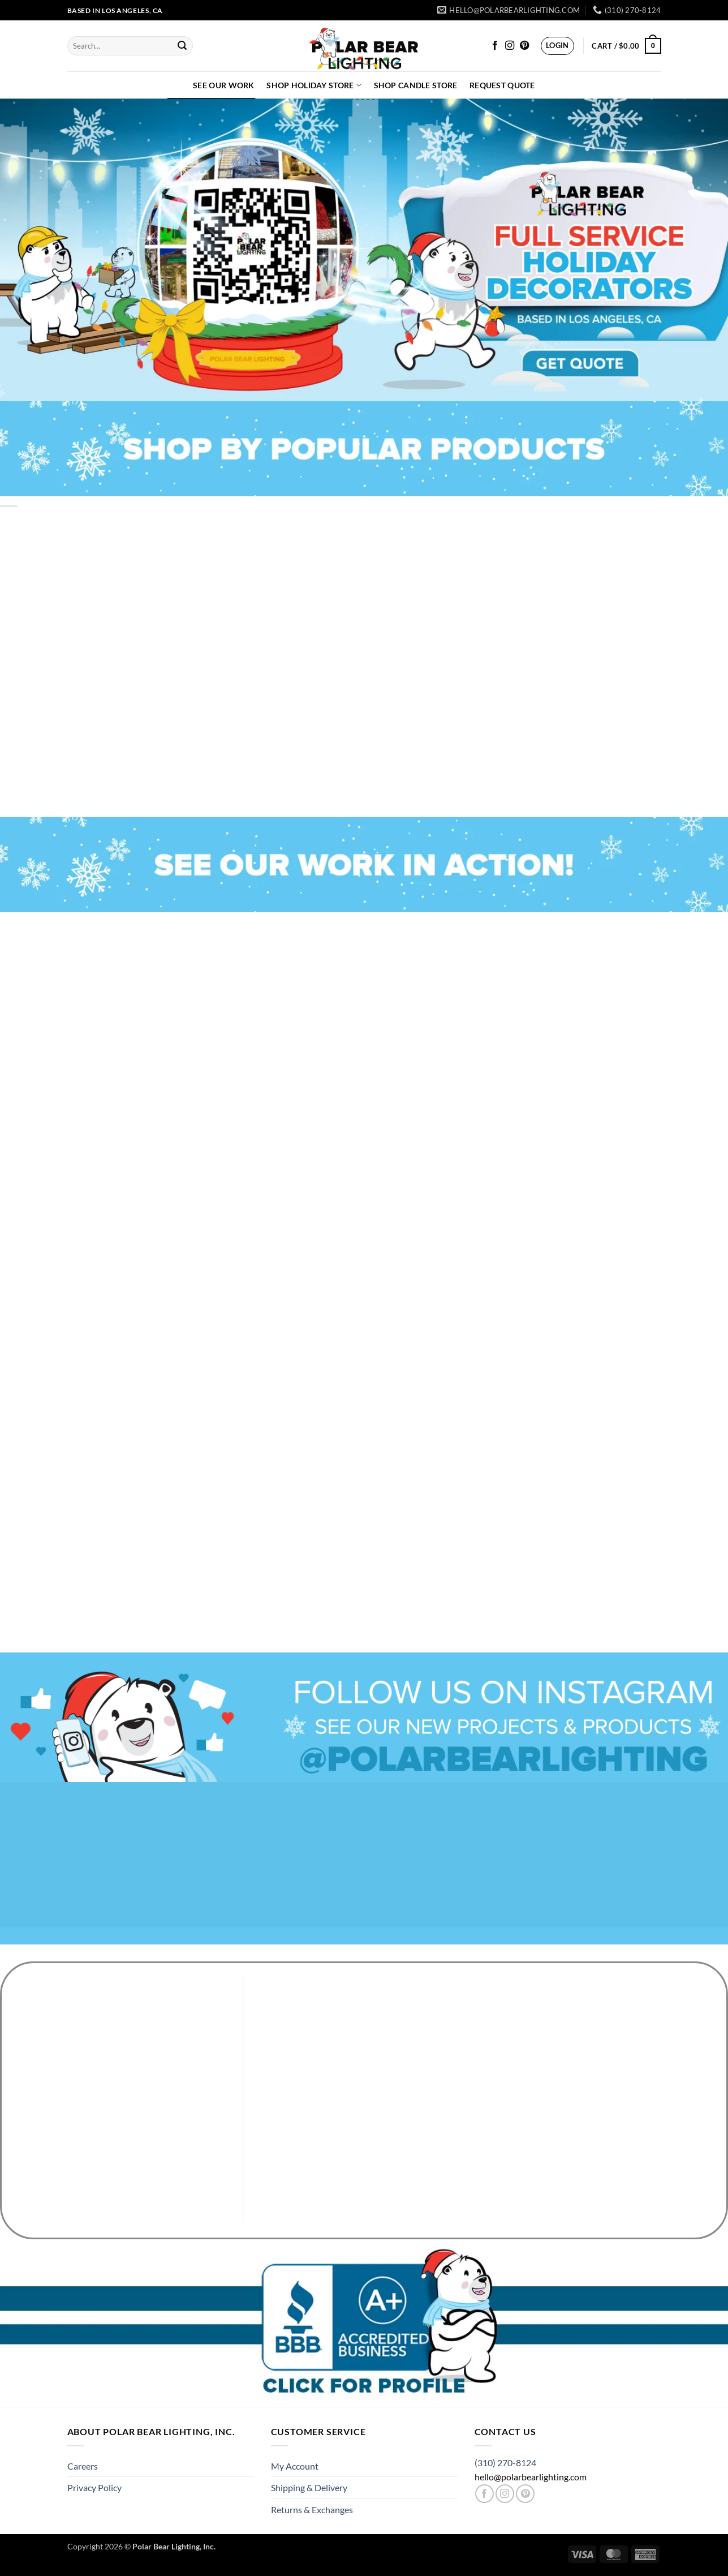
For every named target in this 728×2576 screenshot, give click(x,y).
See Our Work (223, 85)
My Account (294, 2466)
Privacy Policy (94, 2487)
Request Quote (502, 85)
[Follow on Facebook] (494, 46)
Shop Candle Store (416, 85)
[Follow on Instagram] (509, 46)
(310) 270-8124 (505, 2462)
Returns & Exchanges (312, 2509)
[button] (557, 46)
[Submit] (182, 45)
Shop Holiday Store (313, 85)
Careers (82, 2466)
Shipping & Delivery (309, 2487)
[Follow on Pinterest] (524, 46)
